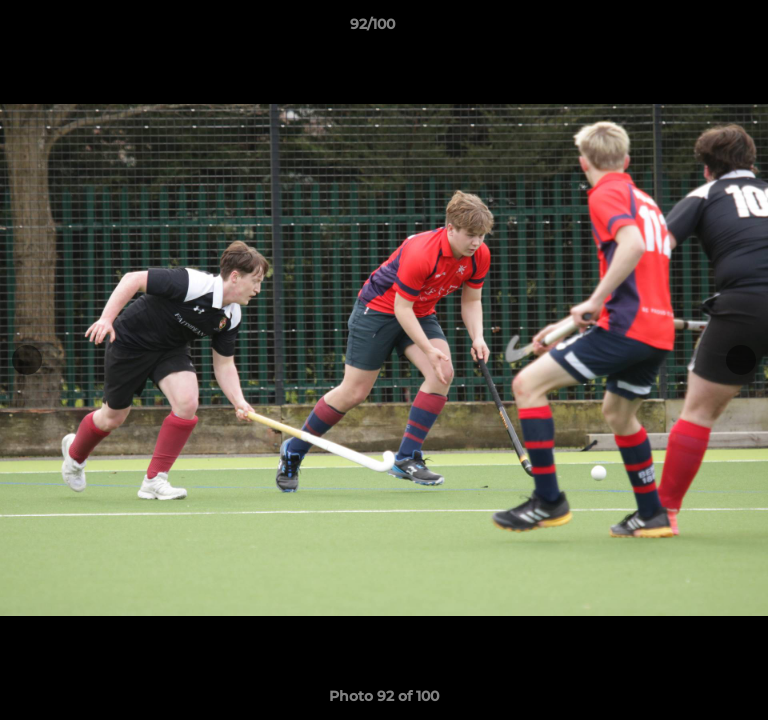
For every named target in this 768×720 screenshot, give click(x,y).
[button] (696, 29)
